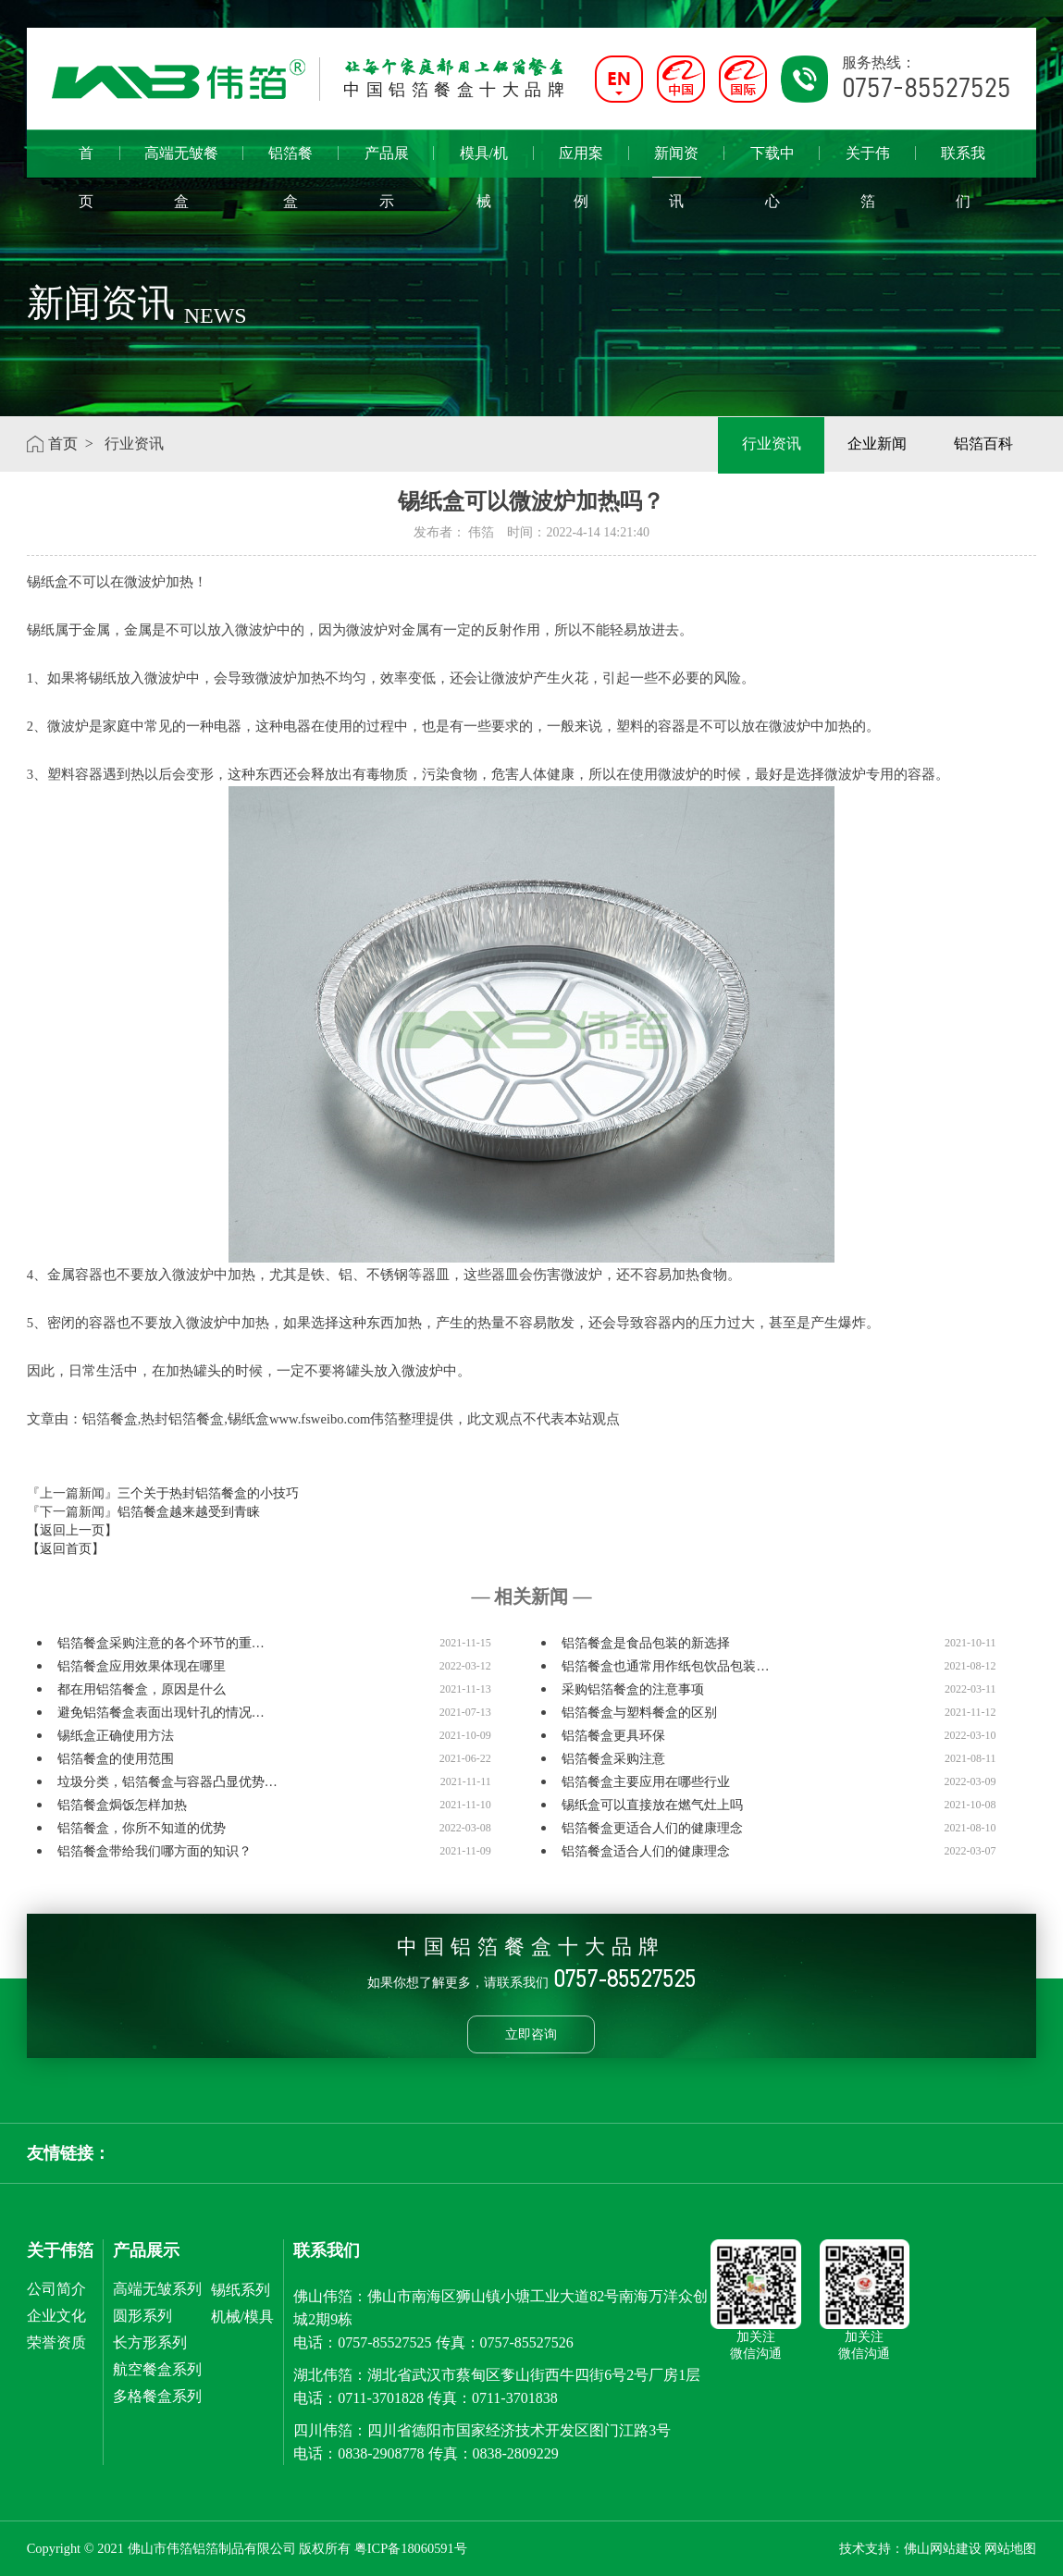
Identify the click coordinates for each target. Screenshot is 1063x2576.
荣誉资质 (56, 2342)
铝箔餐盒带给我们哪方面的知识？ (154, 1851)
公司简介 (56, 2289)
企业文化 (56, 2315)
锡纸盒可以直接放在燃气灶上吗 (652, 1805)
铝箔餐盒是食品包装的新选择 (646, 1643)
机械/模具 (242, 2316)
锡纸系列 (240, 2290)
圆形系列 (142, 2315)
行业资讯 (767, 443)
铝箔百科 (982, 443)
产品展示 (387, 161)
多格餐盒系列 (157, 2396)
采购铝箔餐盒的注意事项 (633, 1689)
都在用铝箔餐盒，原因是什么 (141, 1689)
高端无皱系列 (157, 2289)
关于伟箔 (868, 161)
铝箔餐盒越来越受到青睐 (188, 1512)
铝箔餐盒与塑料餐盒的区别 (639, 1712)
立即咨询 (531, 2034)
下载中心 (772, 161)
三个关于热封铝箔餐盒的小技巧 (208, 1493)
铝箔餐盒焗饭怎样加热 (122, 1805)
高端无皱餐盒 (181, 161)
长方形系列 (150, 2342)
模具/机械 (484, 161)
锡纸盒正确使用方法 (115, 1736)
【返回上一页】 (72, 1530)
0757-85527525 (384, 2342)
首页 (86, 161)
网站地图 (1010, 2548)
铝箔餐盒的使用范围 (115, 1759)
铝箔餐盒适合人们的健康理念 (646, 1851)
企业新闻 (875, 443)
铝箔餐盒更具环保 (613, 1736)
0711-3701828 (381, 2398)
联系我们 (963, 161)
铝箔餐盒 (290, 161)
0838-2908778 (381, 2453)
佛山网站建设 (943, 2548)
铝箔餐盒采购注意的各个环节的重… (161, 1643)
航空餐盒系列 (157, 2369)
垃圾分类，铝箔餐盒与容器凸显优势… (167, 1782)
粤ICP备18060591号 (410, 2548)
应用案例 (581, 161)
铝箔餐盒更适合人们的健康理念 (652, 1828)
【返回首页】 (66, 1549)
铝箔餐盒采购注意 (613, 1759)
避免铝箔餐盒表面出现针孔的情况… (161, 1712)
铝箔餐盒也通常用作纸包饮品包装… (665, 1666)
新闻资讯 (676, 161)
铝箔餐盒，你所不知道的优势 (141, 1828)
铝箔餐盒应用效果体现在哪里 (141, 1666)
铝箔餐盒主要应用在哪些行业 (646, 1782)
